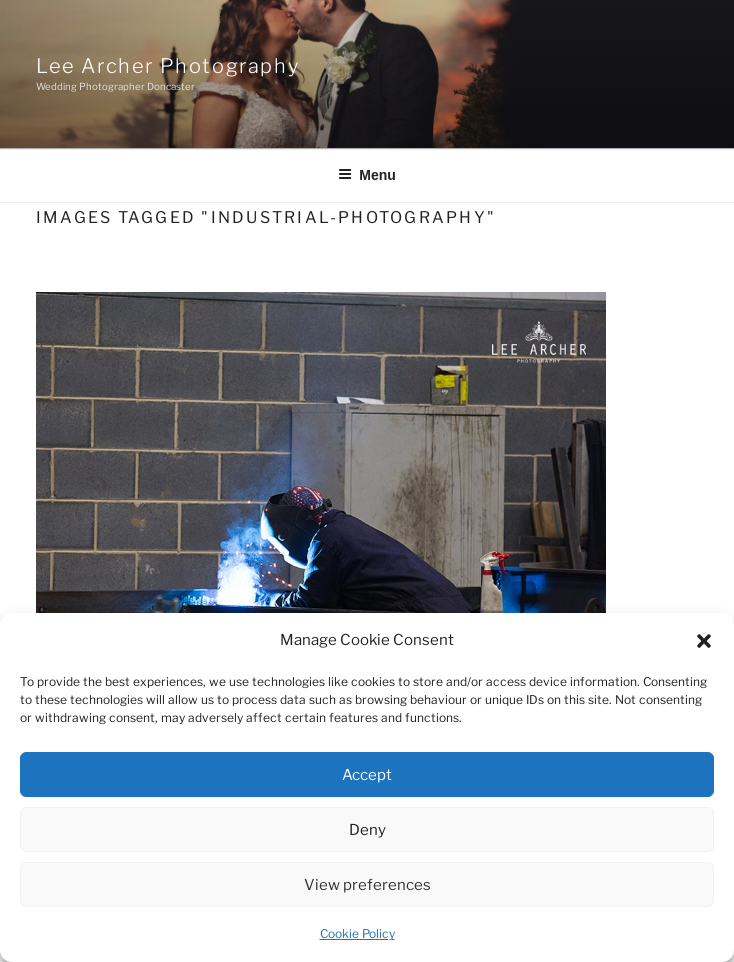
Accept (367, 775)
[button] (704, 641)
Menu (367, 175)
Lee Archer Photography (167, 66)
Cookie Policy (357, 933)
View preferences (367, 885)
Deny (367, 830)
